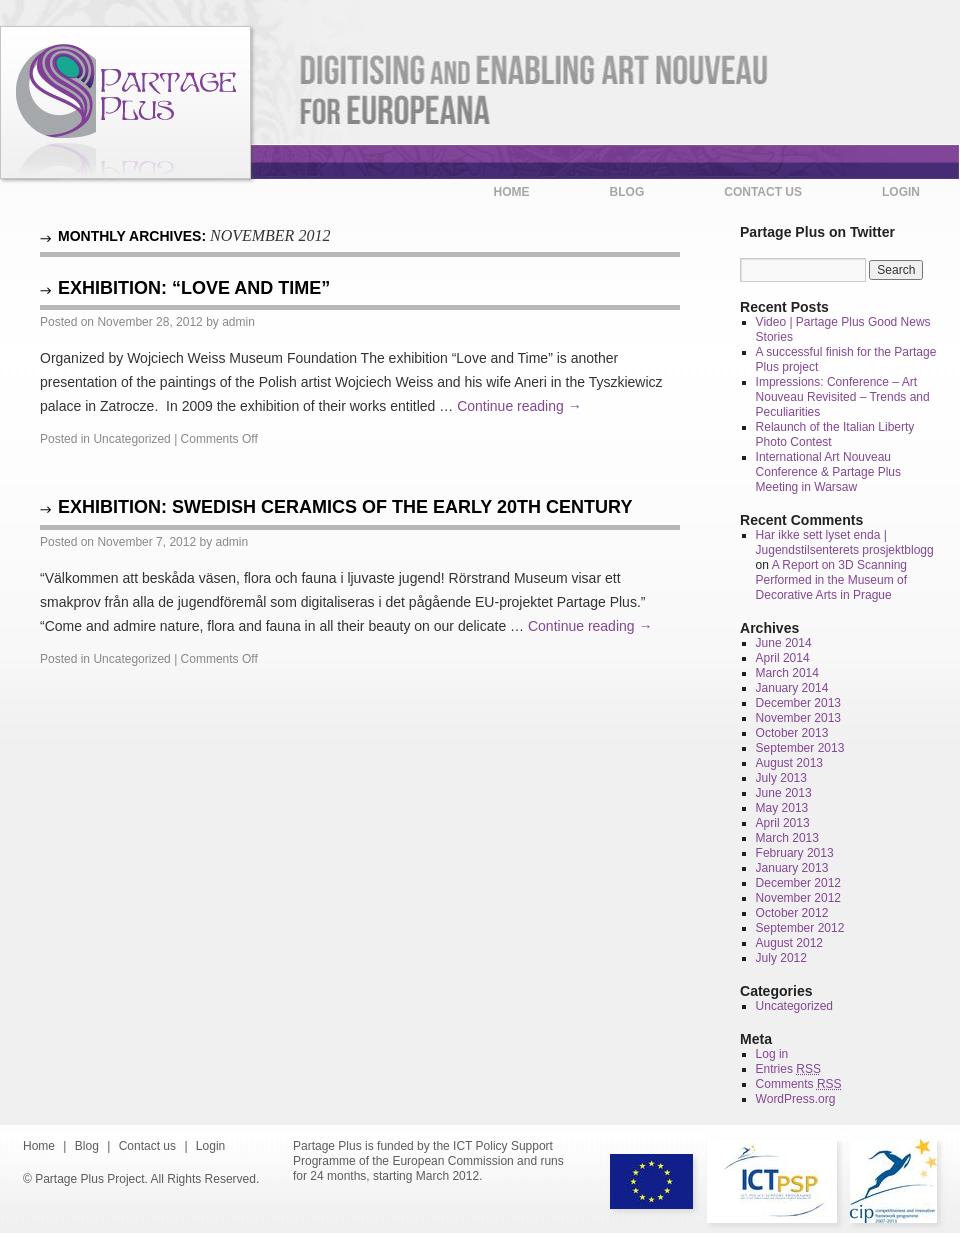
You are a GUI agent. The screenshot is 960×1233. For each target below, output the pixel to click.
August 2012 (789, 943)
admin (238, 322)
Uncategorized (131, 439)
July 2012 (781, 958)
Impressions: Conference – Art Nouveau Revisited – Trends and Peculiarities (843, 397)
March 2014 (787, 673)
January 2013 (792, 868)
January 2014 (792, 688)
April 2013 (783, 823)
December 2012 (798, 883)
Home (512, 192)
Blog (627, 192)
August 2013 (789, 763)
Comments (799, 1084)
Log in (772, 1054)
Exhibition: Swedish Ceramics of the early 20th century (345, 507)
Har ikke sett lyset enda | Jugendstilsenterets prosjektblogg (845, 542)
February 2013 (795, 853)
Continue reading (519, 406)
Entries (788, 1069)
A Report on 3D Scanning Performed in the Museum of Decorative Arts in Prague (831, 580)
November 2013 (798, 718)
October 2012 (792, 913)
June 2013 (784, 793)
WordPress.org (796, 1099)
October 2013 (792, 733)
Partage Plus (125, 103)
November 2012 (798, 898)
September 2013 (800, 748)
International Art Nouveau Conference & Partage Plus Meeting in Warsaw (828, 472)
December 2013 (798, 703)
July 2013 (781, 778)
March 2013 (787, 838)
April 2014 (783, 658)
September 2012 (800, 928)
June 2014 (784, 643)
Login (901, 192)
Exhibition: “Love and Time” (194, 288)
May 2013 (782, 808)
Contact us (763, 192)
